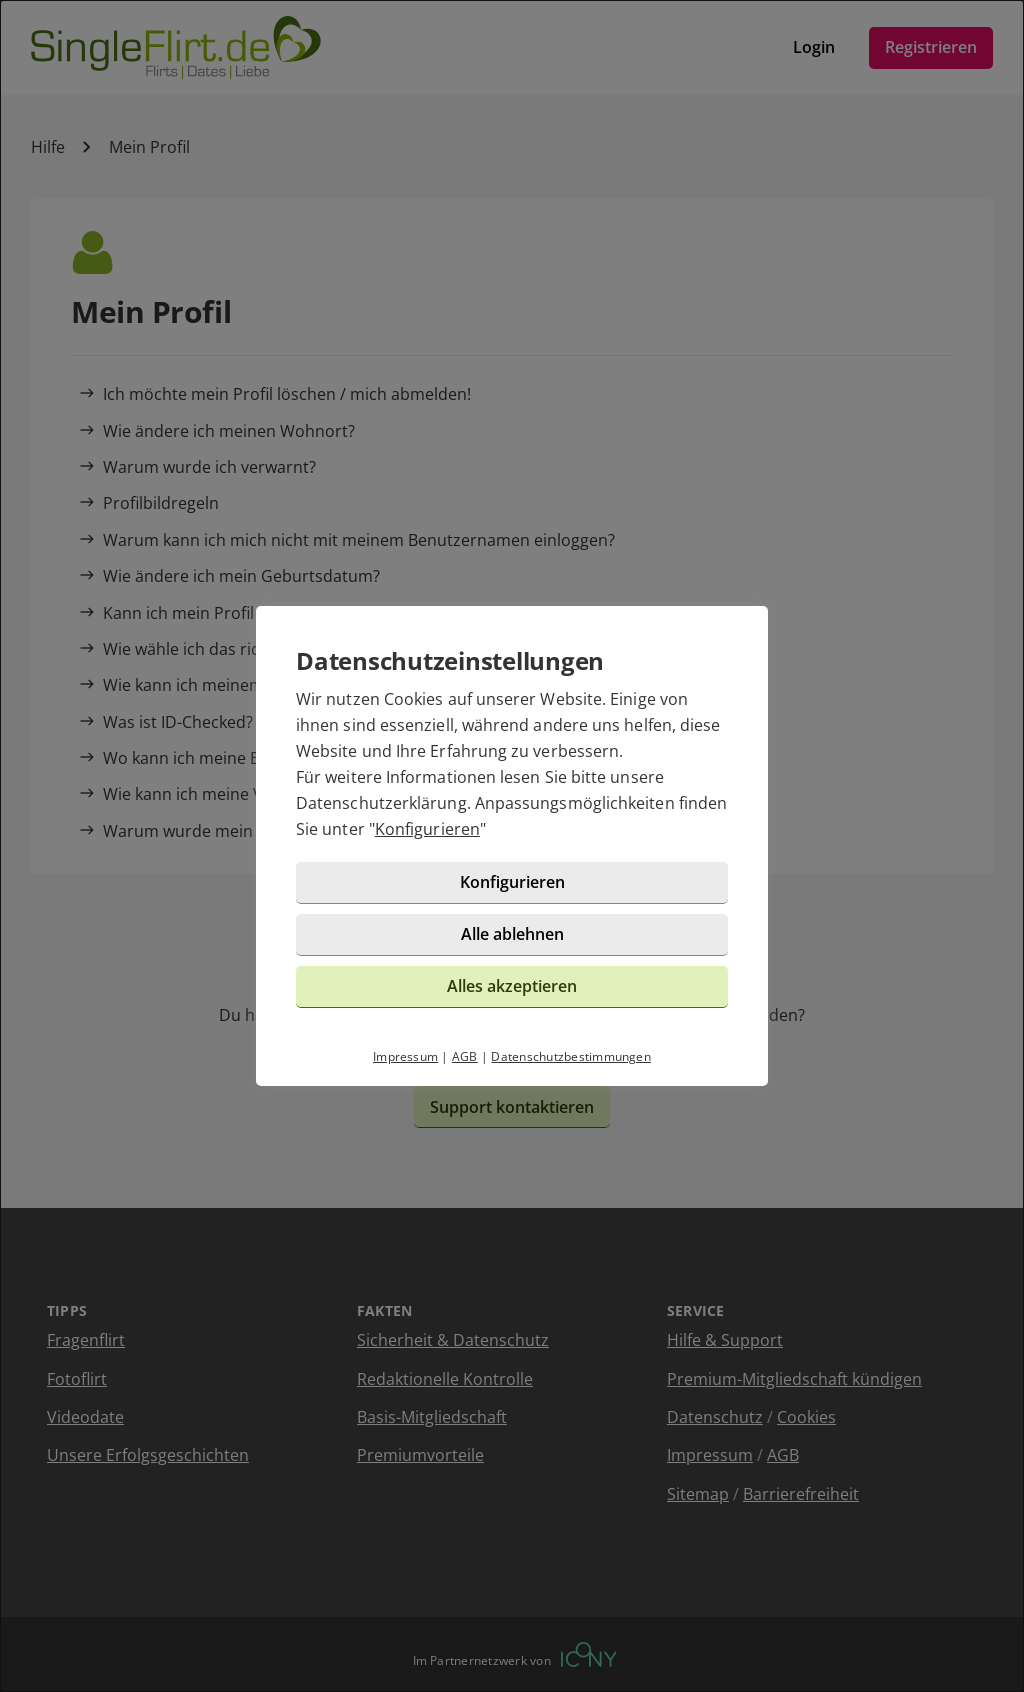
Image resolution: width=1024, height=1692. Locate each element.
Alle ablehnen (512, 934)
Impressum (405, 1056)
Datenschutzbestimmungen (571, 1056)
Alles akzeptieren (512, 986)
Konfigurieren (427, 829)
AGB (465, 1056)
